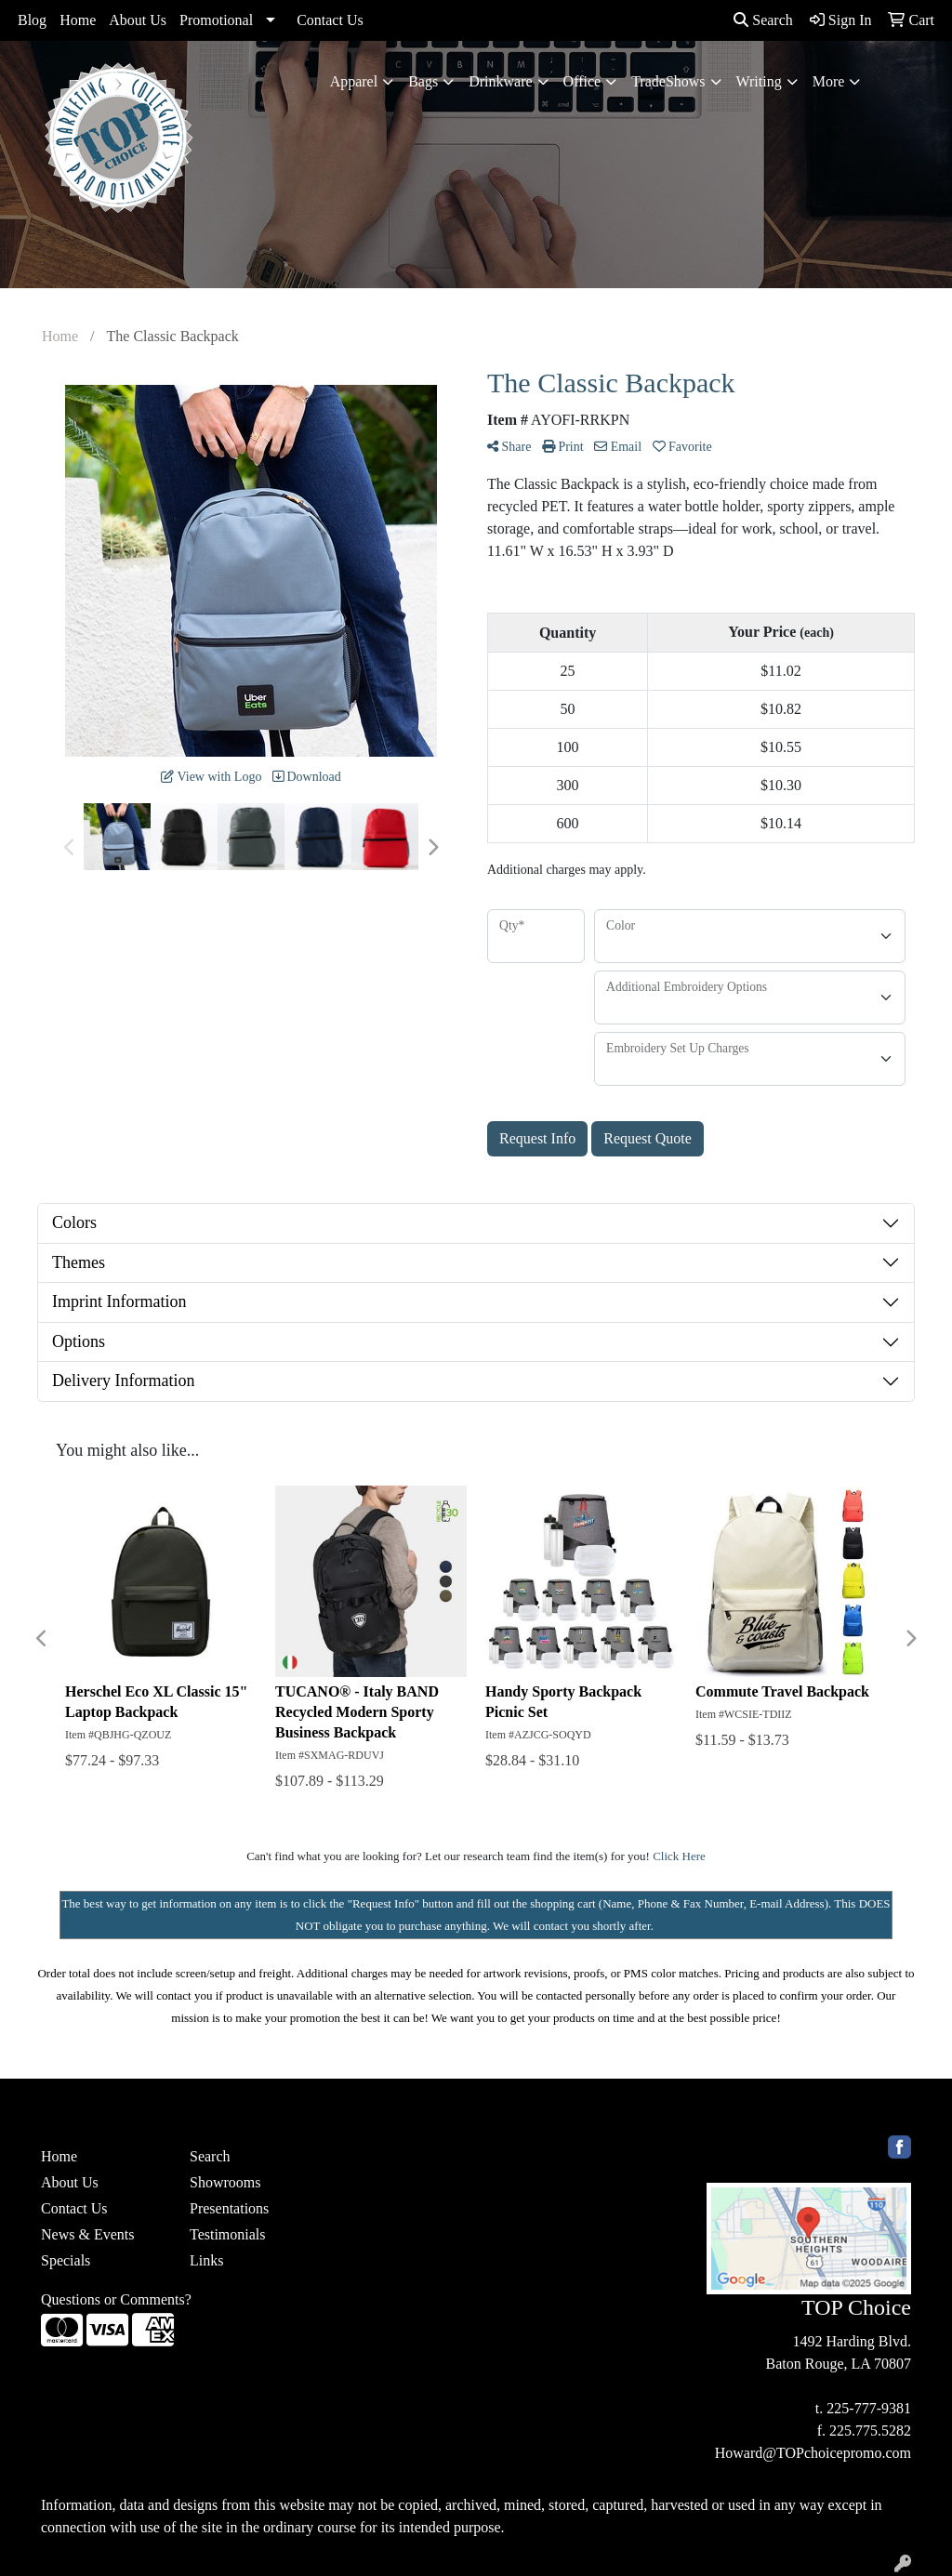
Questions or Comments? (116, 2299)
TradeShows (668, 81)
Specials (65, 2260)
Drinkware (500, 81)
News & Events (87, 2234)
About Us (137, 20)
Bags (423, 81)
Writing (759, 81)
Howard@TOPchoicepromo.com (813, 2453)
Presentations (229, 2208)
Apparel (354, 81)
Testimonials (228, 2234)
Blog (32, 20)
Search (763, 20)
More (829, 81)
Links (206, 2260)
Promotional (216, 20)
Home (78, 20)
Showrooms (225, 2182)
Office (582, 81)
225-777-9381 (868, 2408)
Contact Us (330, 20)
